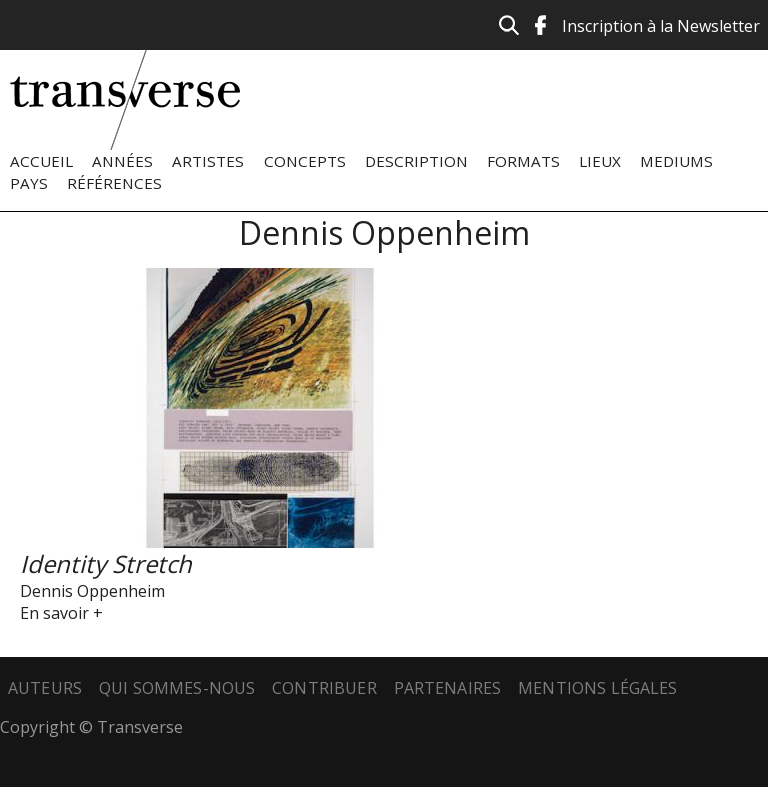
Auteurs (45, 688)
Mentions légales (598, 688)
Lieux (600, 161)
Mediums (676, 161)
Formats (523, 161)
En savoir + (61, 613)
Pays (29, 183)
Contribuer (324, 688)
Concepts (305, 161)
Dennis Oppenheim (92, 591)
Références (114, 183)
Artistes (208, 161)
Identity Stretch (106, 563)
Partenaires (448, 688)
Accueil (41, 161)
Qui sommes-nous (177, 688)
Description (416, 161)
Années (122, 161)
